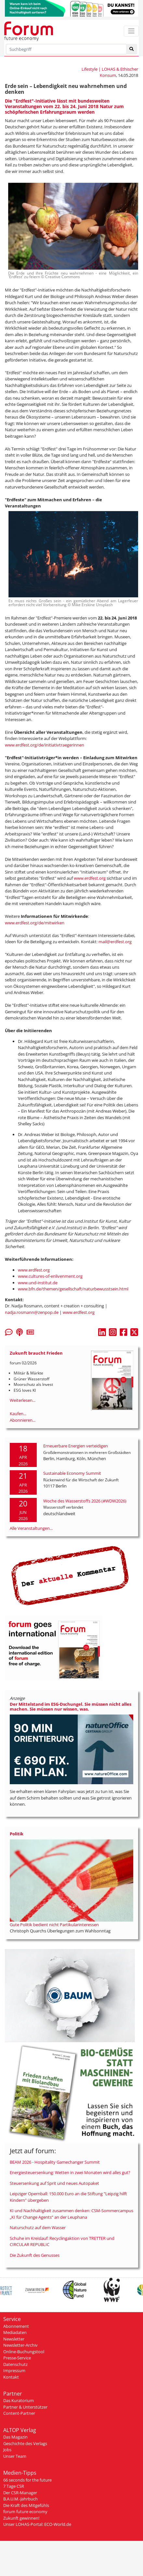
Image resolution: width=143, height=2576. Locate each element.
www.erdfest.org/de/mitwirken (34, 923)
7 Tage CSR (13, 2486)
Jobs (7, 2450)
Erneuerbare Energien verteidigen (75, 1446)
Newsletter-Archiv (20, 2345)
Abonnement (16, 2326)
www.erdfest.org (90, 878)
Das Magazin (15, 2437)
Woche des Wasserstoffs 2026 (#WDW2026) (84, 1501)
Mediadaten (15, 2332)
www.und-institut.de (38, 1283)
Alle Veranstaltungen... (31, 1528)
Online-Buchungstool (23, 2352)
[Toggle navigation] (131, 31)
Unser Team (14, 2456)
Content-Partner (19, 2413)
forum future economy (25, 2511)
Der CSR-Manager (20, 2493)
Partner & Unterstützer (25, 2407)
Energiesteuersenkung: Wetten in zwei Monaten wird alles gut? (70, 2172)
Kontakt (11, 2377)
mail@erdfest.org (115, 942)
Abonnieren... (22, 1420)
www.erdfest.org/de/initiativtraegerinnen (44, 745)
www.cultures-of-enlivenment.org (50, 1276)
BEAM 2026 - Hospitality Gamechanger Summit (55, 2162)
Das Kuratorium (18, 2400)
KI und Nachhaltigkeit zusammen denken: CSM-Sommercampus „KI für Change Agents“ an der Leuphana (71, 2214)
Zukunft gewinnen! (21, 2518)
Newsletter (13, 2339)
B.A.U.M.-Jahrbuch (20, 2499)
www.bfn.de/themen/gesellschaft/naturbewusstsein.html (73, 1289)
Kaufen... (18, 1413)
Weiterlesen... (22, 1400)
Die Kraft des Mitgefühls (26, 2505)
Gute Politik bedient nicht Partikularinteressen (54, 1925)
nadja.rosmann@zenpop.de (31, 1312)
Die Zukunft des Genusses (34, 2255)
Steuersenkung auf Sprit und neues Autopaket (54, 2183)
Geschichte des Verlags (25, 2443)
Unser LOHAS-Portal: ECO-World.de (37, 2524)
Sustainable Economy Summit (72, 1473)
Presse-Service (17, 2358)
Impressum (14, 2370)
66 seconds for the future (27, 2480)
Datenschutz (15, 2364)
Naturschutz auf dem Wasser (38, 2227)
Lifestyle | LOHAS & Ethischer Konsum (110, 72)
